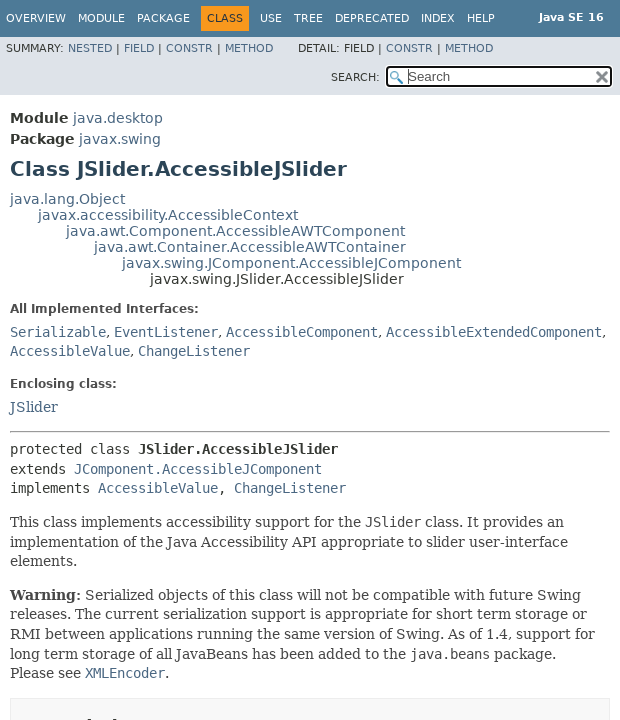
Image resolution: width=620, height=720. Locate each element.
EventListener (166, 332)
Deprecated (372, 18)
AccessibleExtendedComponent (494, 332)
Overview (36, 18)
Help (481, 18)
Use (271, 18)
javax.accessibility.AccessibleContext (168, 215)
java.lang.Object (67, 199)
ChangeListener (194, 351)
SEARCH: (355, 77)
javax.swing (120, 139)
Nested (90, 48)
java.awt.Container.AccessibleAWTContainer (250, 247)
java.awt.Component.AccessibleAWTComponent (235, 231)
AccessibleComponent (302, 332)
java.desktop (118, 118)
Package (163, 18)
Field (139, 48)
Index (438, 18)
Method (249, 48)
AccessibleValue (70, 351)
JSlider (34, 407)
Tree (308, 18)
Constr (189, 48)
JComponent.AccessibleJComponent (198, 469)
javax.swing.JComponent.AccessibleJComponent (291, 263)
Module (101, 18)
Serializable (58, 332)
